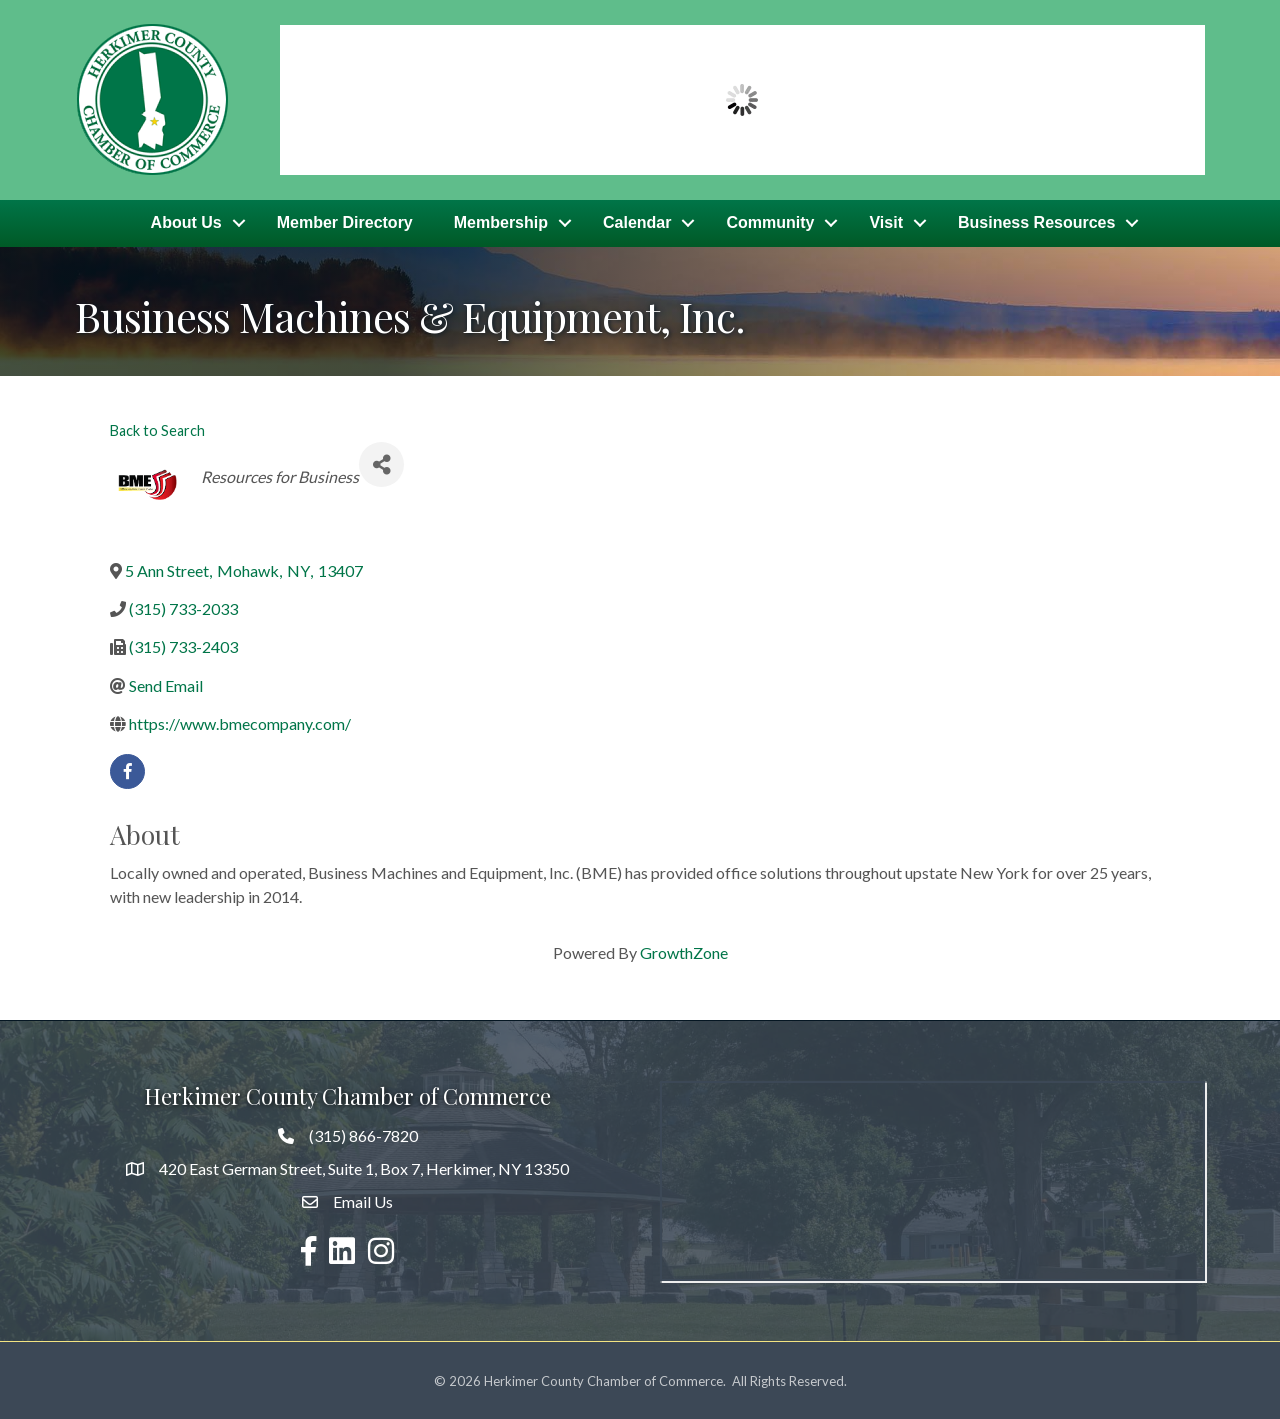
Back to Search (157, 428)
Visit (886, 222)
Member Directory (345, 222)
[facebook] (127, 769)
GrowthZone (684, 950)
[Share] (381, 462)
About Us (186, 222)
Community (770, 222)
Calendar (637, 222)
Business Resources (1036, 222)
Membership (501, 222)
